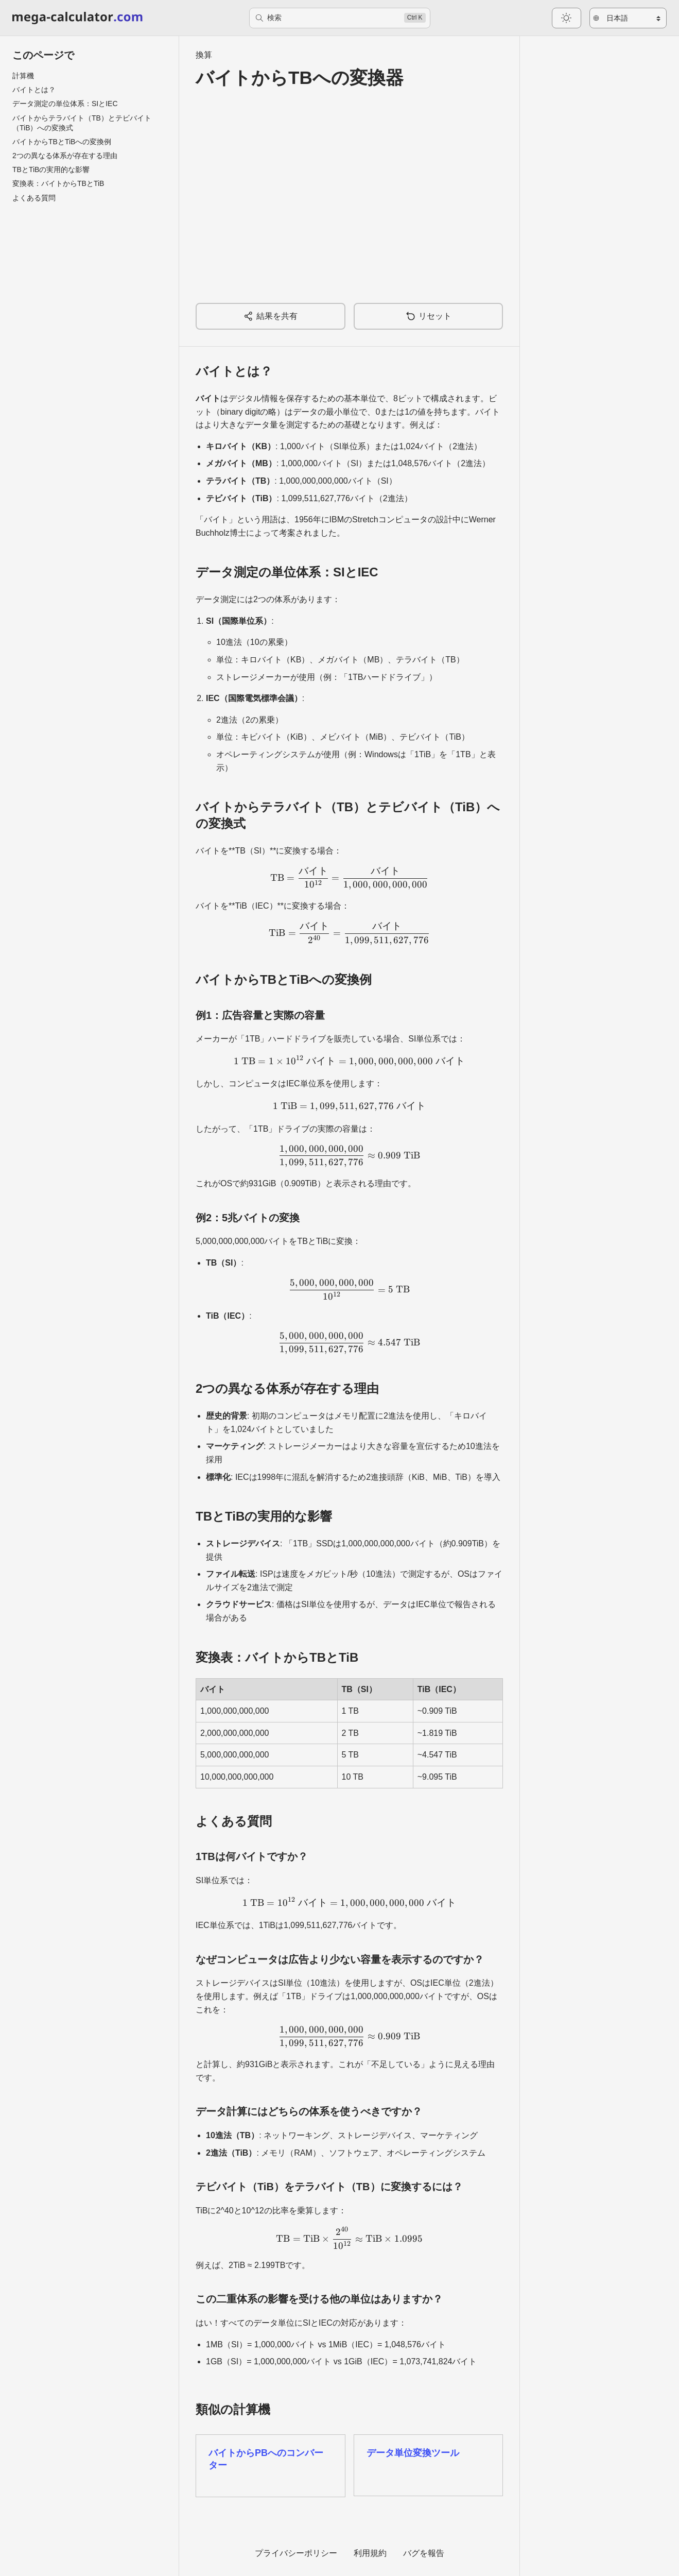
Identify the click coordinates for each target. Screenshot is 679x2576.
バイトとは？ (34, 90)
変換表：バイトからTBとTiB (58, 183)
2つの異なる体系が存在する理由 (64, 155)
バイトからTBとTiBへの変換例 (61, 142)
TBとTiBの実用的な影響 (51, 169)
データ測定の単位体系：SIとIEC (65, 103)
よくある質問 (34, 198)
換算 (204, 54)
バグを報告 (423, 2553)
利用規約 (370, 2553)
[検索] (339, 18)
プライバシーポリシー (296, 2553)
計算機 (23, 76)
